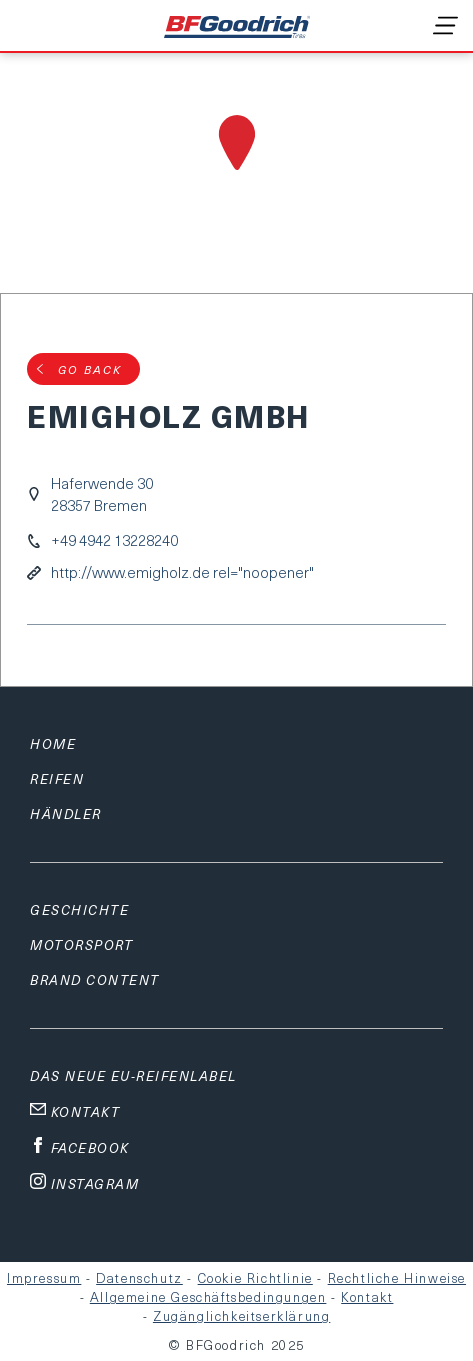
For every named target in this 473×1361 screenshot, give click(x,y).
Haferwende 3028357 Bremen (102, 494)
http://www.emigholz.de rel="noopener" (182, 572)
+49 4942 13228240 (114, 540)
